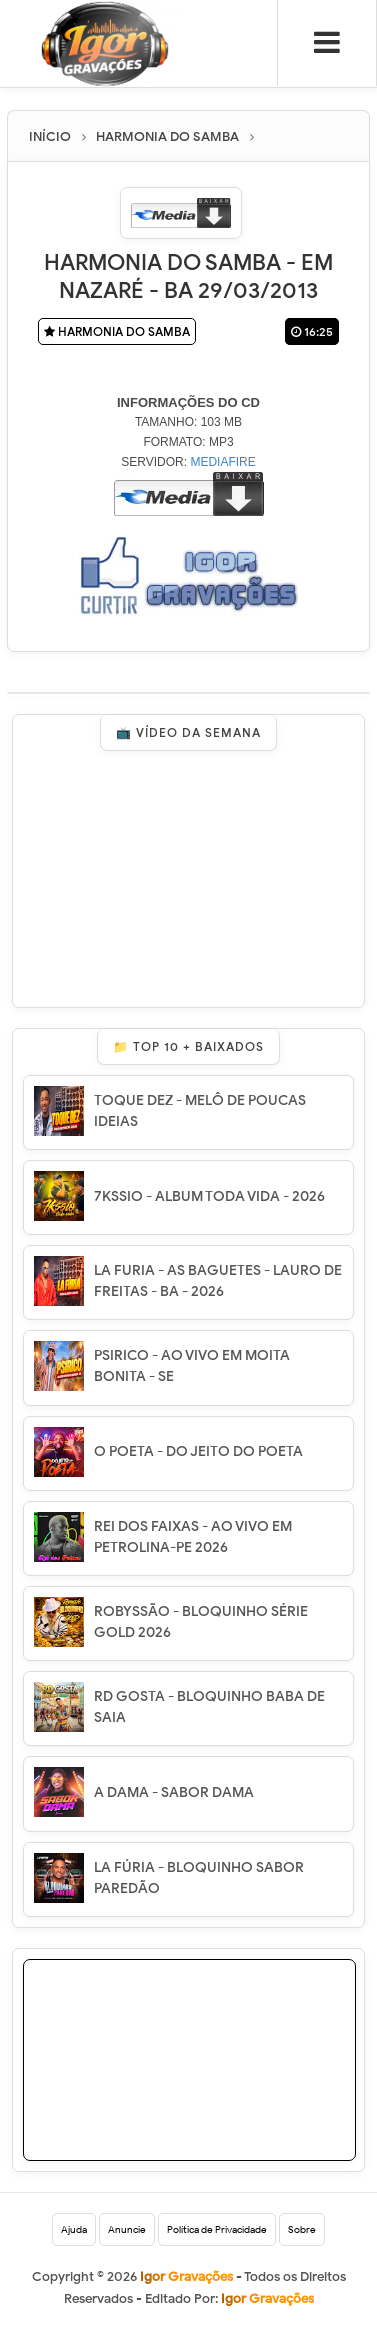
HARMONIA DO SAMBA (117, 331)
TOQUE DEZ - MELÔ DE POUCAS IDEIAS (200, 1111)
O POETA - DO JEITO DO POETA (198, 1451)
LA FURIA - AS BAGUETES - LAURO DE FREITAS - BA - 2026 (218, 1281)
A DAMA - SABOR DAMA (174, 1792)
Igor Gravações (267, 2298)
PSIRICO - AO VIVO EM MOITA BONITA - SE (192, 1366)
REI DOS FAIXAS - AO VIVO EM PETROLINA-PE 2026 (193, 1537)
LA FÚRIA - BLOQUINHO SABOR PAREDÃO (199, 1878)
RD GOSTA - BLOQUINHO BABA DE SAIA (209, 1707)
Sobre (302, 2229)
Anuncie (127, 2229)
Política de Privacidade (217, 2229)
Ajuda (74, 2229)
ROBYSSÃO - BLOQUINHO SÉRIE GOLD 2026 (201, 1622)
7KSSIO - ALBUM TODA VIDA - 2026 (209, 1196)
